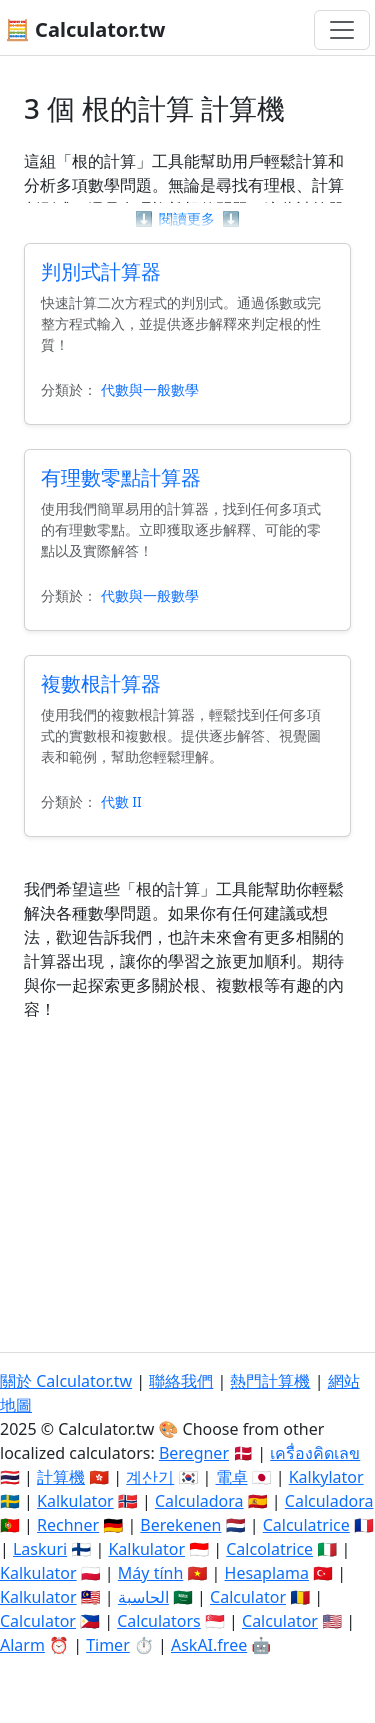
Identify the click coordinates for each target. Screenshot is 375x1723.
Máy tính (151, 1573)
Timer (108, 1645)
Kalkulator (75, 1501)
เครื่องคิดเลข (315, 1453)
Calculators (159, 1621)
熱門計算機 (270, 1381)
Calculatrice (306, 1525)
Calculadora (199, 1501)
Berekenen (180, 1525)
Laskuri (40, 1549)
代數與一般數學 (150, 389)
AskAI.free (209, 1645)
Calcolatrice (269, 1549)
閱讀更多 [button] (187, 218)
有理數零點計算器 (121, 477)
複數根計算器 (101, 683)
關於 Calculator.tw (66, 1381)
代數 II (121, 801)
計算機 (61, 1477)
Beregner (194, 1453)
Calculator (248, 1597)
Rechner (68, 1525)
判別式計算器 (101, 271)
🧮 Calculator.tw (85, 29)
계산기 (150, 1477)
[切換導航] (342, 30)
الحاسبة (143, 1597)
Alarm (22, 1645)
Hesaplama (267, 1573)
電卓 (232, 1477)
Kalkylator (326, 1477)
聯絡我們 (181, 1381)
